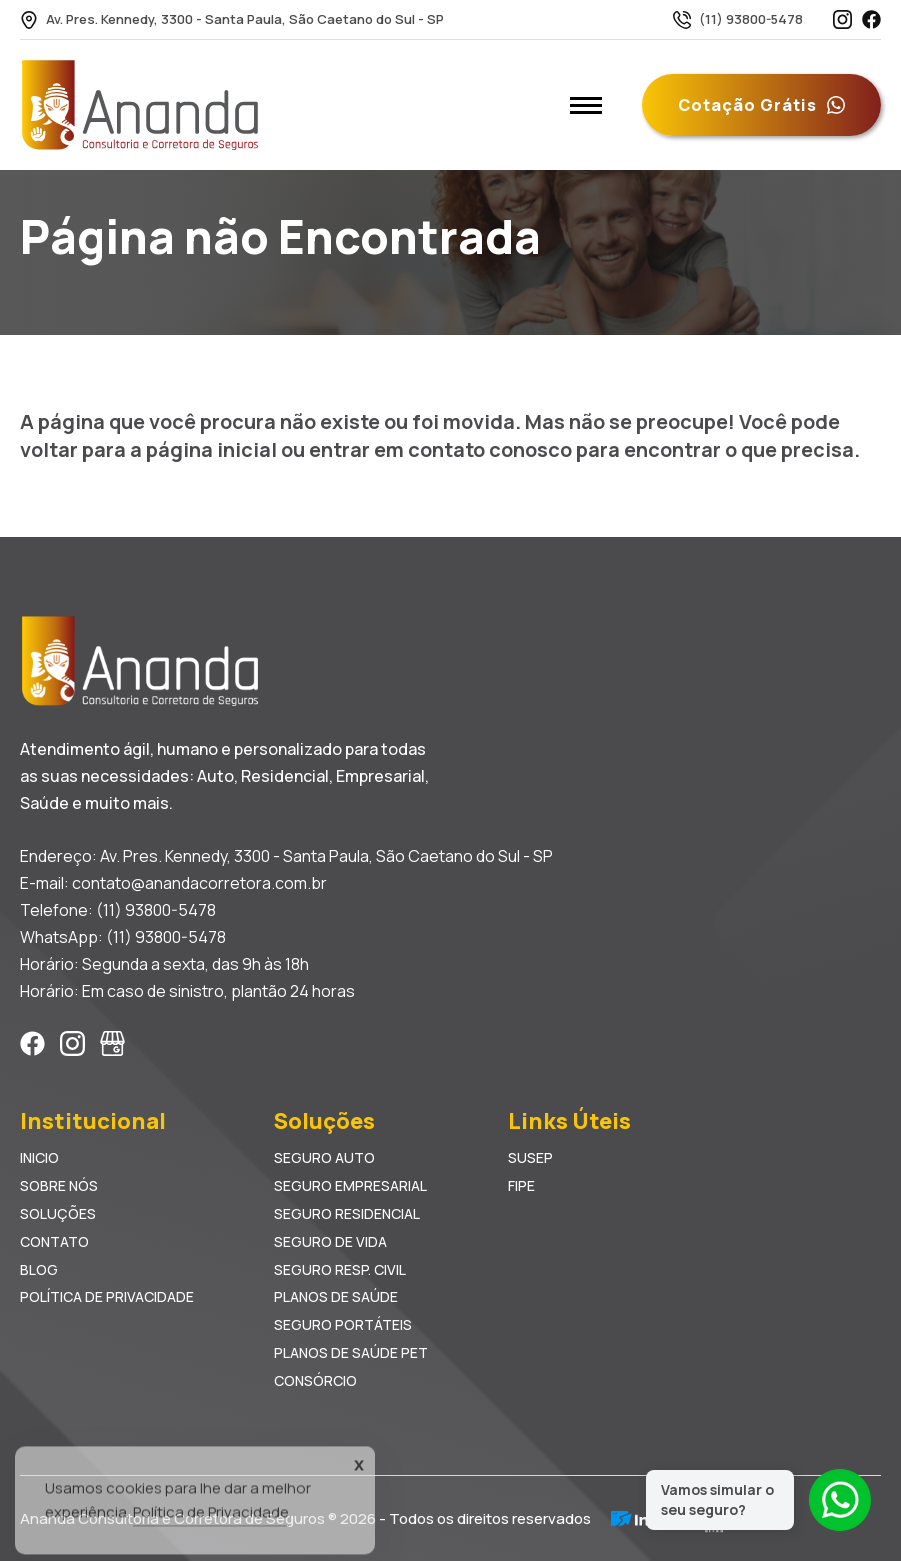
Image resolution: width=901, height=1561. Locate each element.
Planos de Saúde (336, 1296)
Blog (39, 1269)
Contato (54, 1241)
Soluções (58, 1213)
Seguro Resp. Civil (340, 1269)
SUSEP (530, 1157)
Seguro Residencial (347, 1213)
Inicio (39, 1157)
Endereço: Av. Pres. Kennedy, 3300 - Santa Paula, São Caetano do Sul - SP (286, 856)
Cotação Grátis (761, 105)
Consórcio (315, 1380)
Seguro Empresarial (350, 1185)
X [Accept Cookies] (359, 1474)
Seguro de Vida (330, 1241)
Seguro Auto (324, 1157)
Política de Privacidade (107, 1296)
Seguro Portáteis (343, 1324)
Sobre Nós (59, 1185)
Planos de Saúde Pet (351, 1352)
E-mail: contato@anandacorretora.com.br (173, 883)
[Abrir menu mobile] (586, 105)
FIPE (521, 1185)
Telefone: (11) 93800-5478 (118, 910)
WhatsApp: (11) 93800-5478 (123, 937)
